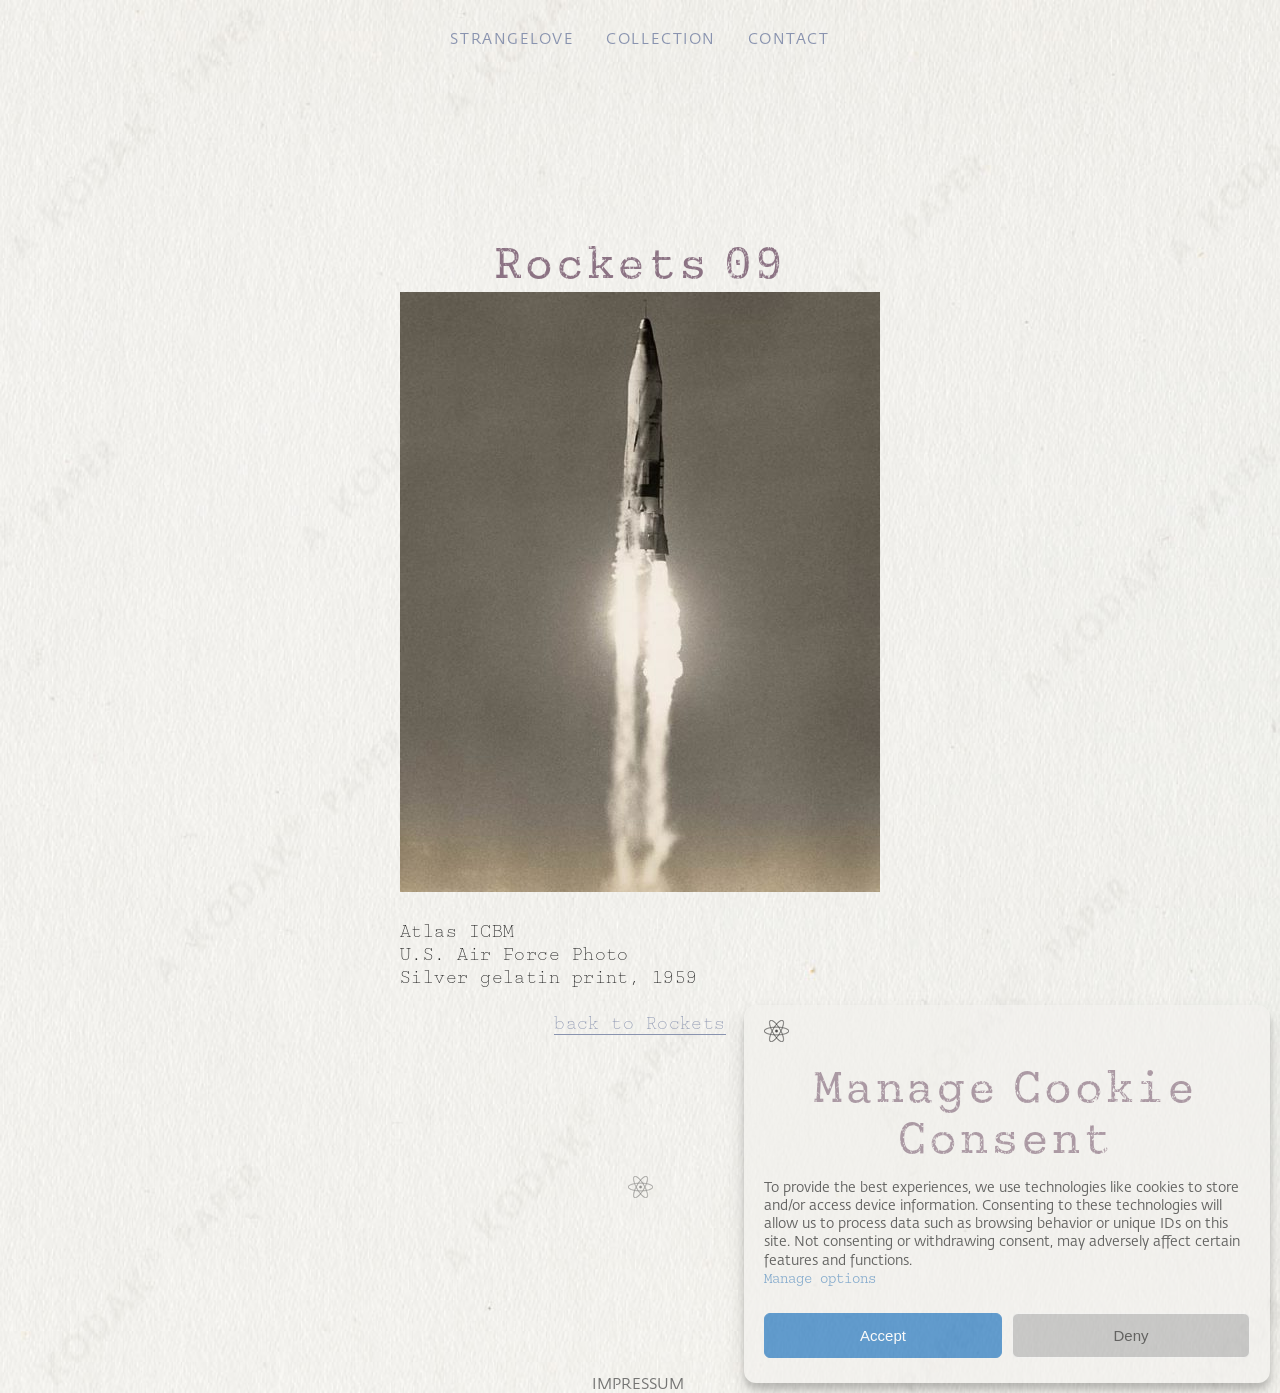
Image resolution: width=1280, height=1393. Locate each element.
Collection (660, 39)
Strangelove (512, 39)
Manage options (820, 1278)
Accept (883, 1335)
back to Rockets (640, 1023)
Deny (1130, 1335)
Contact (789, 39)
